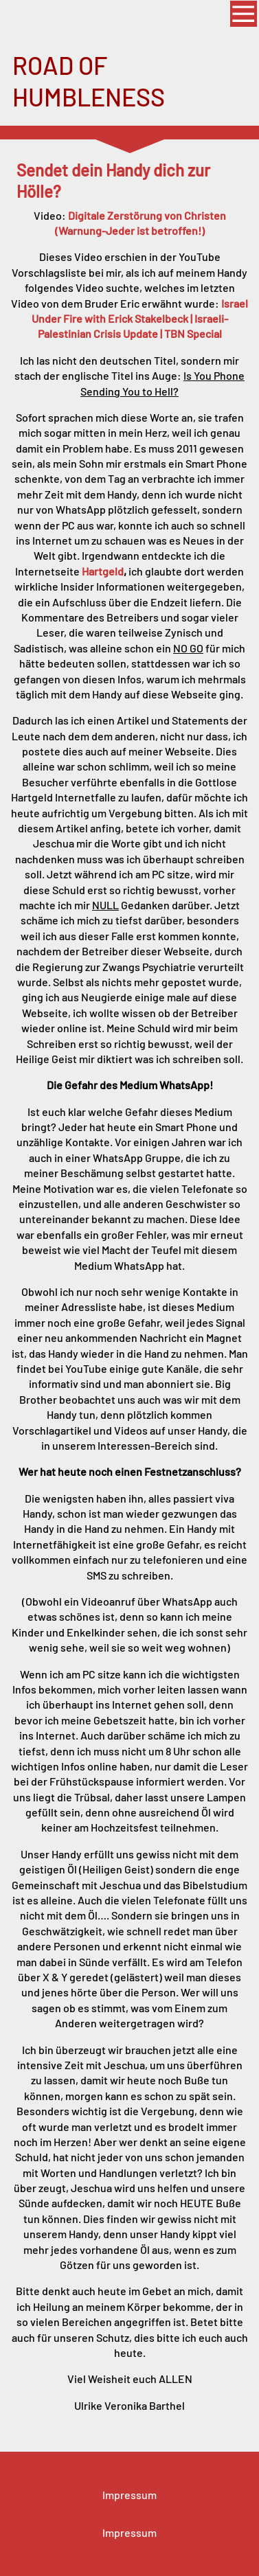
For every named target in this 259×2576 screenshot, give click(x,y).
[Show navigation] (243, 14)
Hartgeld (103, 571)
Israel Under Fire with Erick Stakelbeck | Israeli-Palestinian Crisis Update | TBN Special (140, 319)
